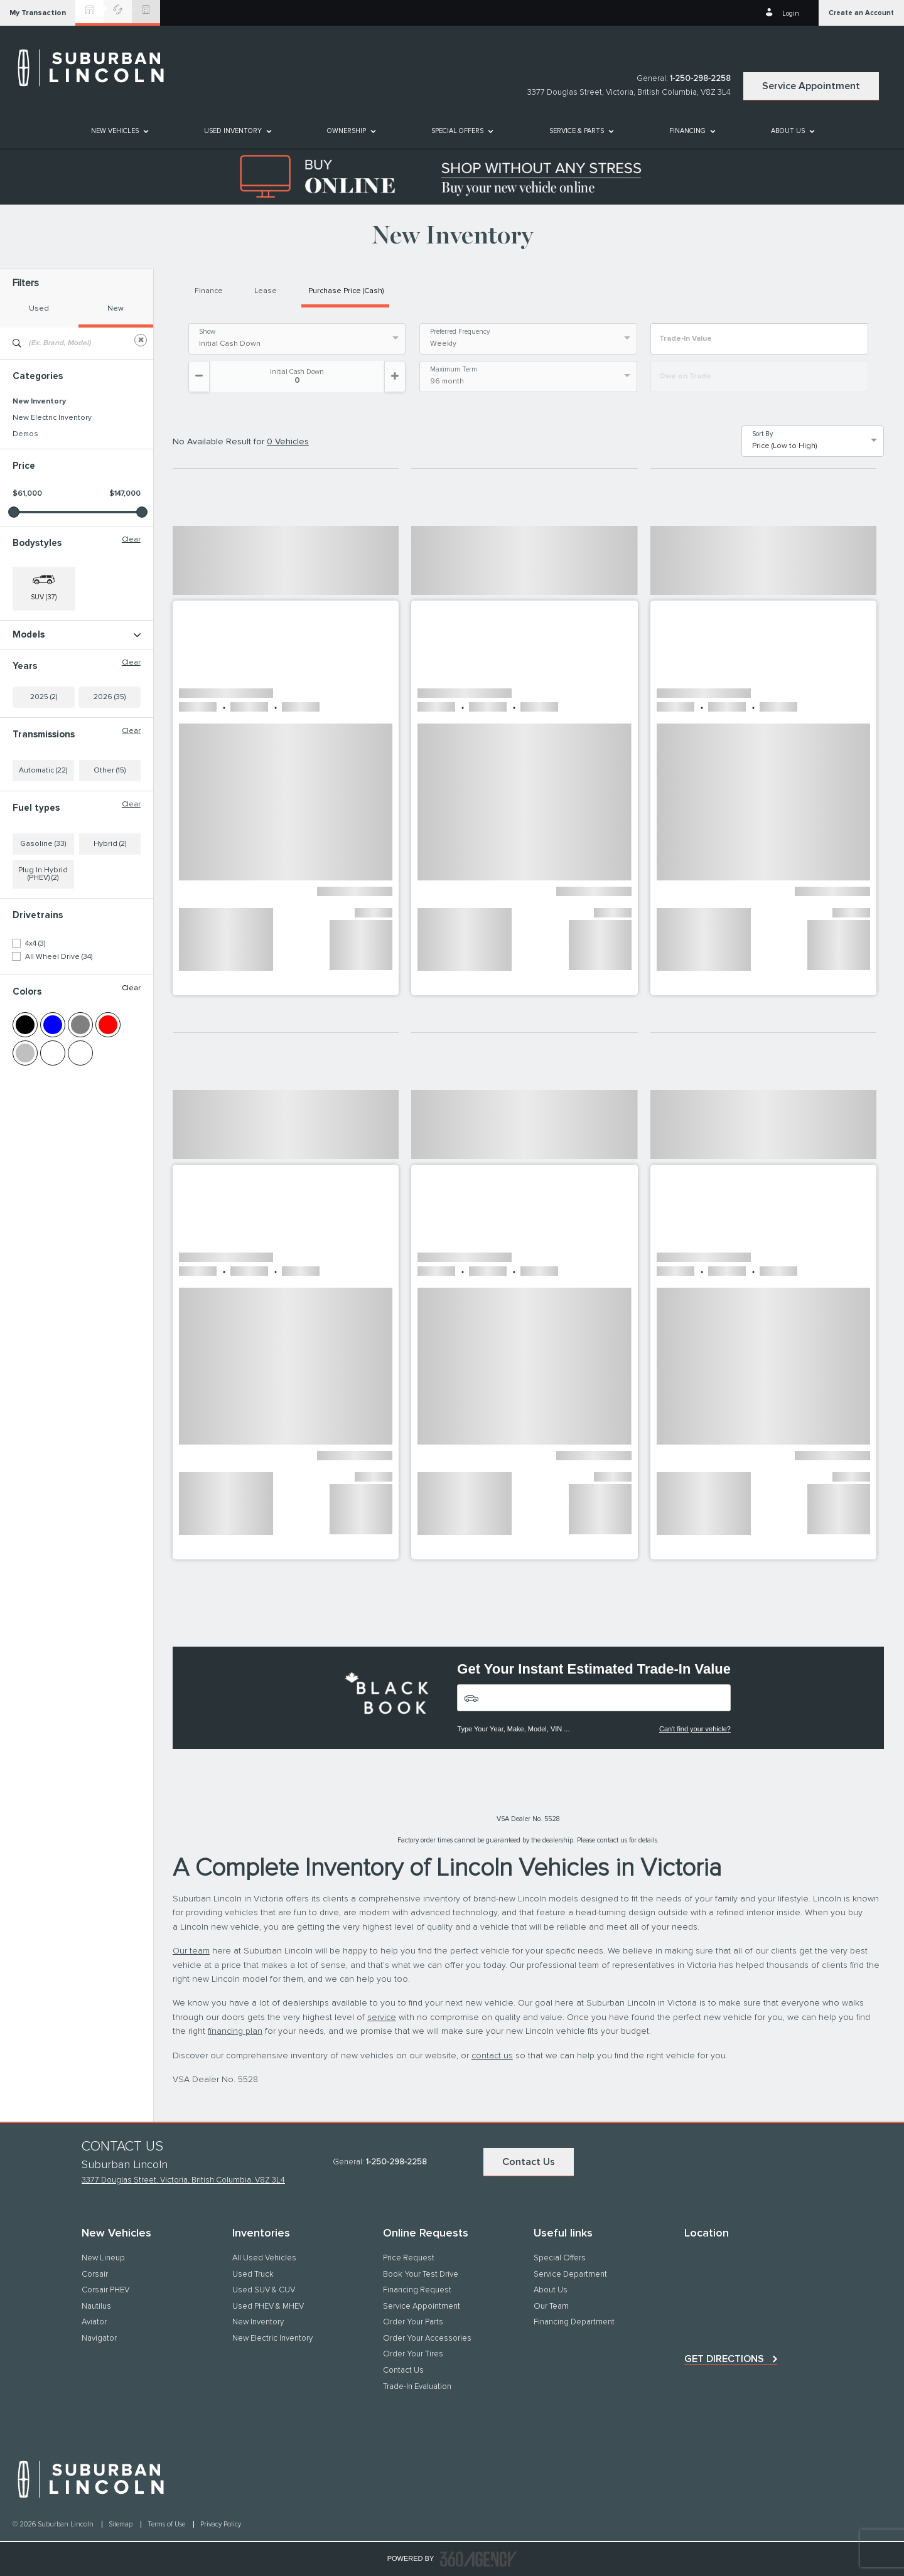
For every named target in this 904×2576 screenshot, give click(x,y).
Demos (25, 434)
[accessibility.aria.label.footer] (478, 2559)
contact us (492, 2055)
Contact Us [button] (528, 2162)
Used (39, 309)
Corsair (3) (30, 684)
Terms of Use (167, 2524)
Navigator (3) (34, 733)
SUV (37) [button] (43, 597)
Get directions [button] (724, 2359)
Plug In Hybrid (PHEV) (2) (43, 972)
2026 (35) (110, 795)
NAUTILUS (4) (35, 701)
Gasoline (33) (43, 942)
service (381, 2017)
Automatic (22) (43, 868)
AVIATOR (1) (32, 652)
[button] (37, 13)
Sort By (762, 434)
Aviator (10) (31, 668)
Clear (131, 539)
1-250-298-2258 (700, 79)
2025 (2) (43, 795)
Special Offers (457, 130)
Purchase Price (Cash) (346, 291)
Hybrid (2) (110, 942)
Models (77, 634)
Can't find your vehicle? (695, 1729)
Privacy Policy (220, 2524)
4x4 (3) (35, 1041)
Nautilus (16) (33, 717)
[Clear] (140, 340)
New (115, 309)
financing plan (235, 2031)
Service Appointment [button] (811, 86)
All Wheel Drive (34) (58, 1055)
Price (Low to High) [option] (784, 446)
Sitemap (121, 2524)
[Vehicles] (594, 1697)
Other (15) (110, 868)
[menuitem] (119, 131)
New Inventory (39, 401)
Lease (265, 291)
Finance (209, 291)
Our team (191, 1951)
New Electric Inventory (52, 418)
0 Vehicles (288, 441)
